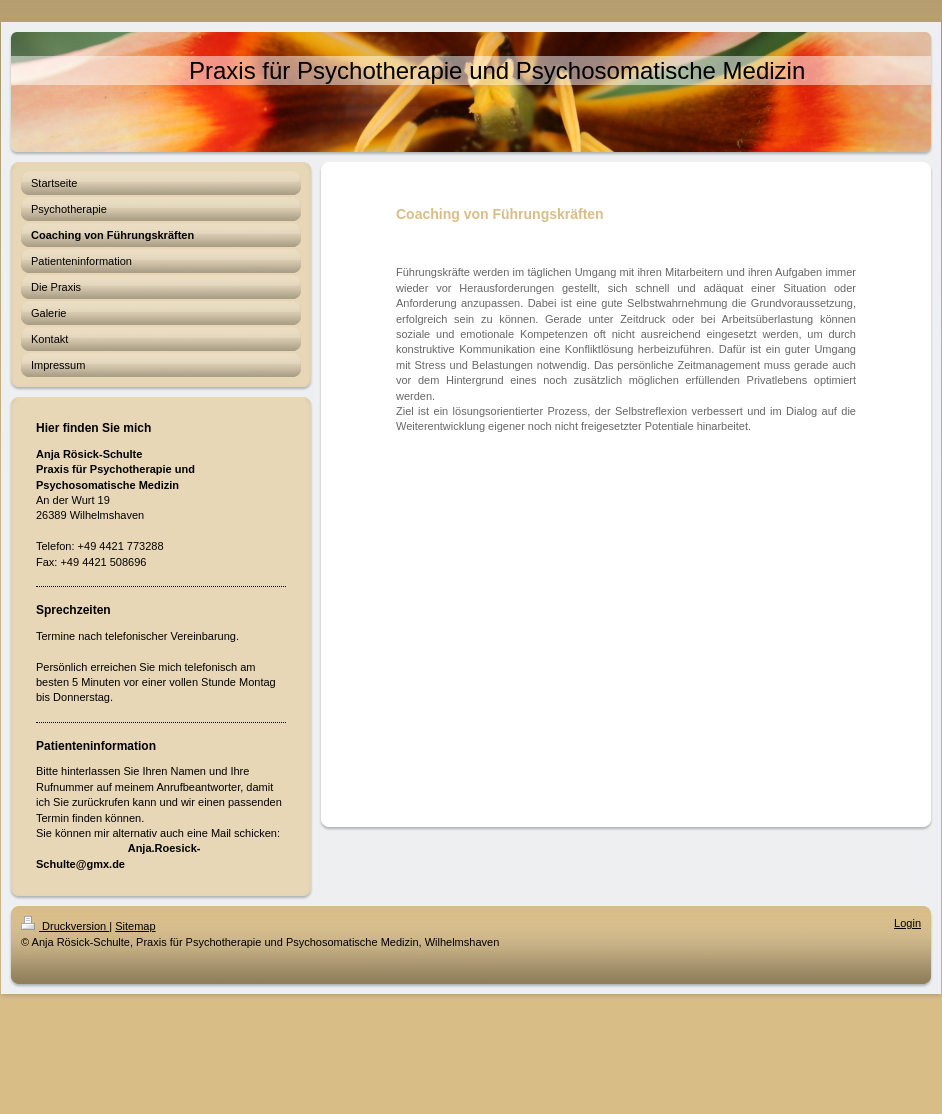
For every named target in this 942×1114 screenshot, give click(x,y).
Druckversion (65, 926)
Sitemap (135, 926)
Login (907, 923)
